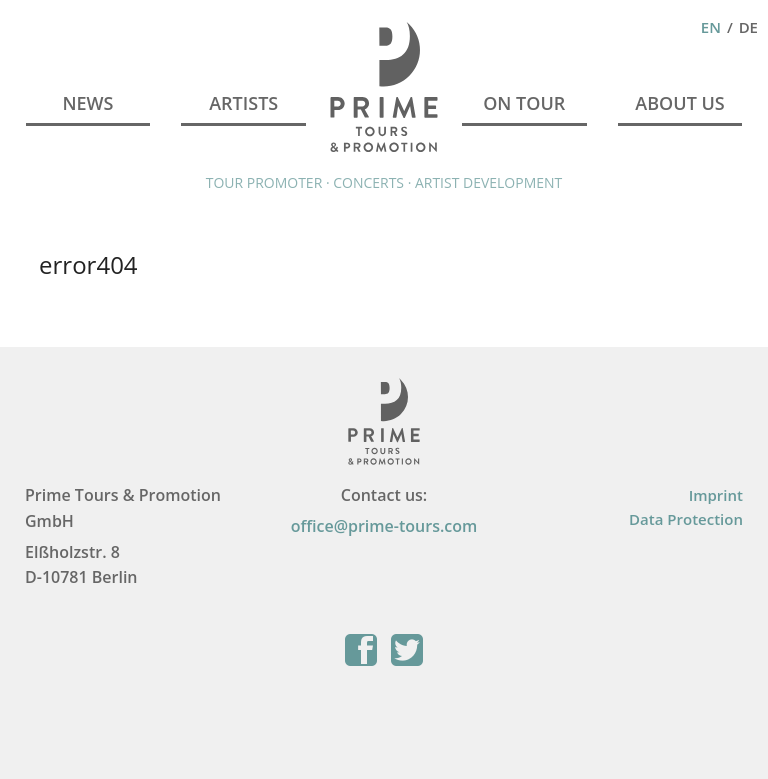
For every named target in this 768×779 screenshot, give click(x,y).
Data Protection (686, 519)
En (711, 27)
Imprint (716, 495)
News (87, 103)
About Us (679, 103)
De (748, 27)
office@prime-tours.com (384, 526)
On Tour (524, 103)
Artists (243, 103)
